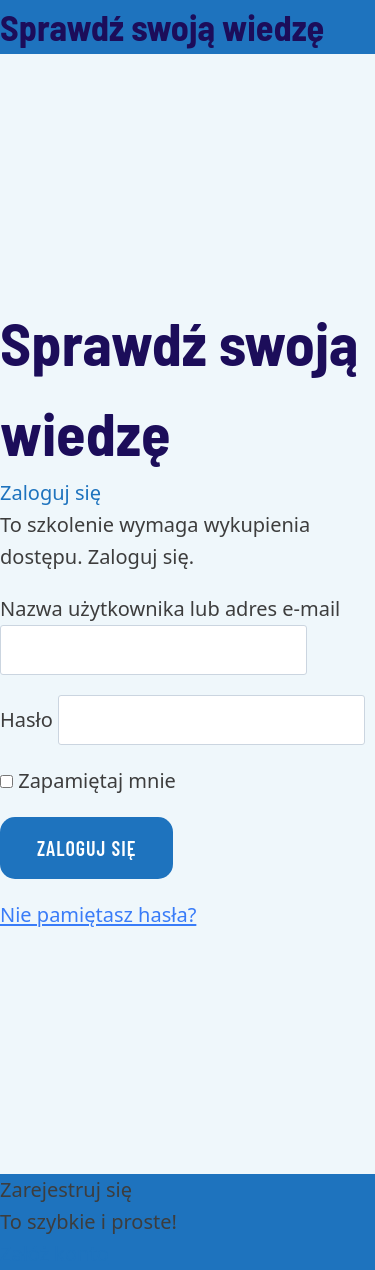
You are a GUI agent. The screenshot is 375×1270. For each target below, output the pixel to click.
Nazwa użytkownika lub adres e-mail (170, 608)
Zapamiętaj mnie (88, 780)
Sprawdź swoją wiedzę (162, 26)
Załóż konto (54, 1253)
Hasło (26, 719)
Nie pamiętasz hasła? (98, 914)
